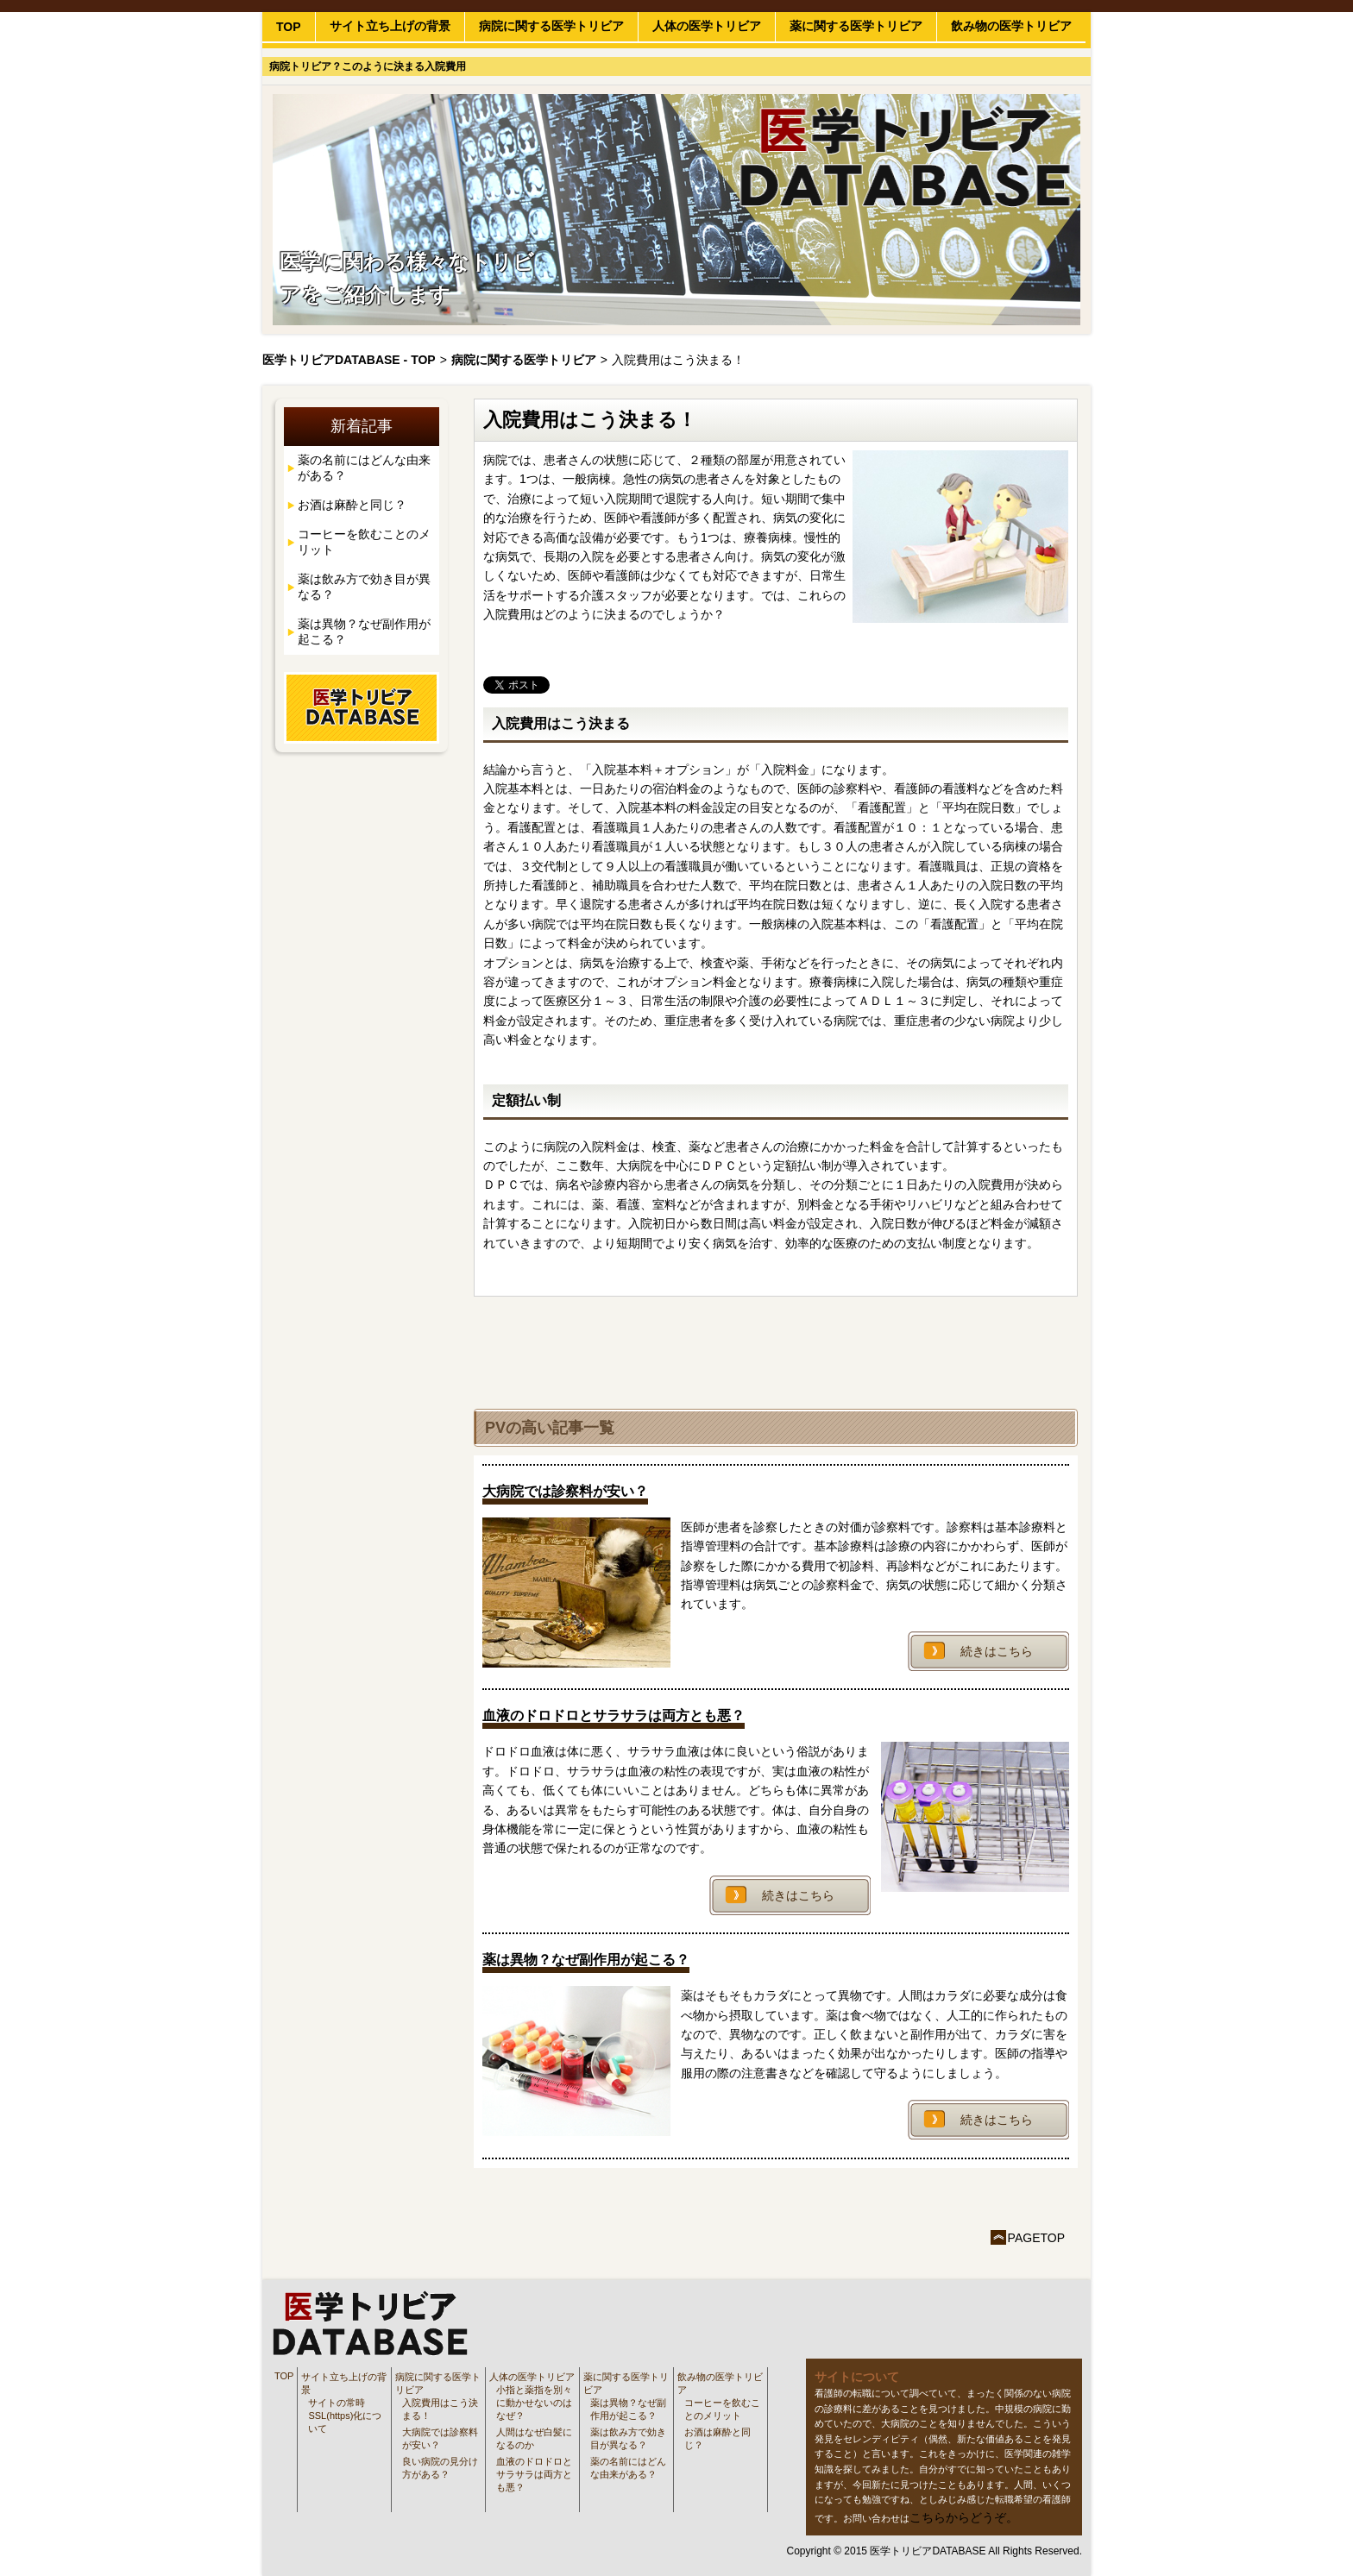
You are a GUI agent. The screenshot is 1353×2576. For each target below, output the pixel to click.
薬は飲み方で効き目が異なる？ (364, 586)
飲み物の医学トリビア (1011, 26)
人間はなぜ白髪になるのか (534, 2438)
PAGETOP (1036, 2238)
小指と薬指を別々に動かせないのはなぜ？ (534, 2402)
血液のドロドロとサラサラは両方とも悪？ (534, 2474)
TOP (288, 27)
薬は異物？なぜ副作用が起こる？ (364, 631)
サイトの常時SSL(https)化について (344, 2415)
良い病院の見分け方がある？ (440, 2467)
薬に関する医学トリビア (856, 26)
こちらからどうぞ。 (963, 2517)
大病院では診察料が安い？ (440, 2438)
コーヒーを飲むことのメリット (364, 541)
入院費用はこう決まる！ (440, 2409)
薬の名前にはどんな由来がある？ (364, 467)
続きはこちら (996, 1651)
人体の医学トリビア (706, 26)
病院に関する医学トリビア (551, 26)
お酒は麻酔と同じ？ (352, 505)
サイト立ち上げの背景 (390, 26)
